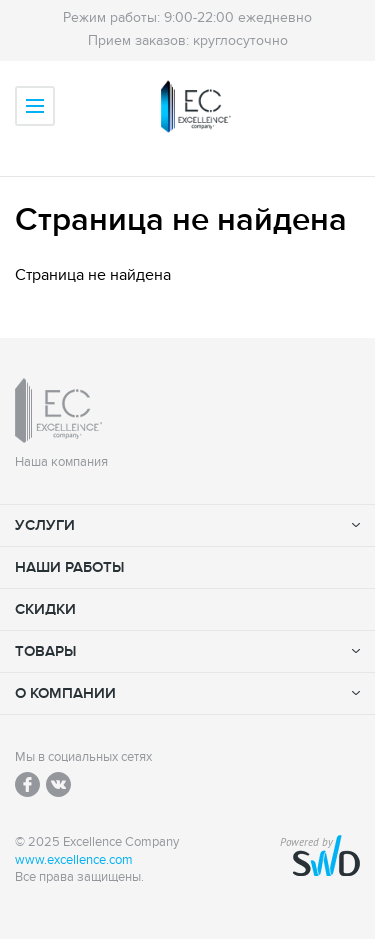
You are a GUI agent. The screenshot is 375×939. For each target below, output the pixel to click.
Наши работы (69, 567)
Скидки (45, 609)
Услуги (45, 525)
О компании (65, 693)
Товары (45, 651)
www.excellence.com (74, 860)
